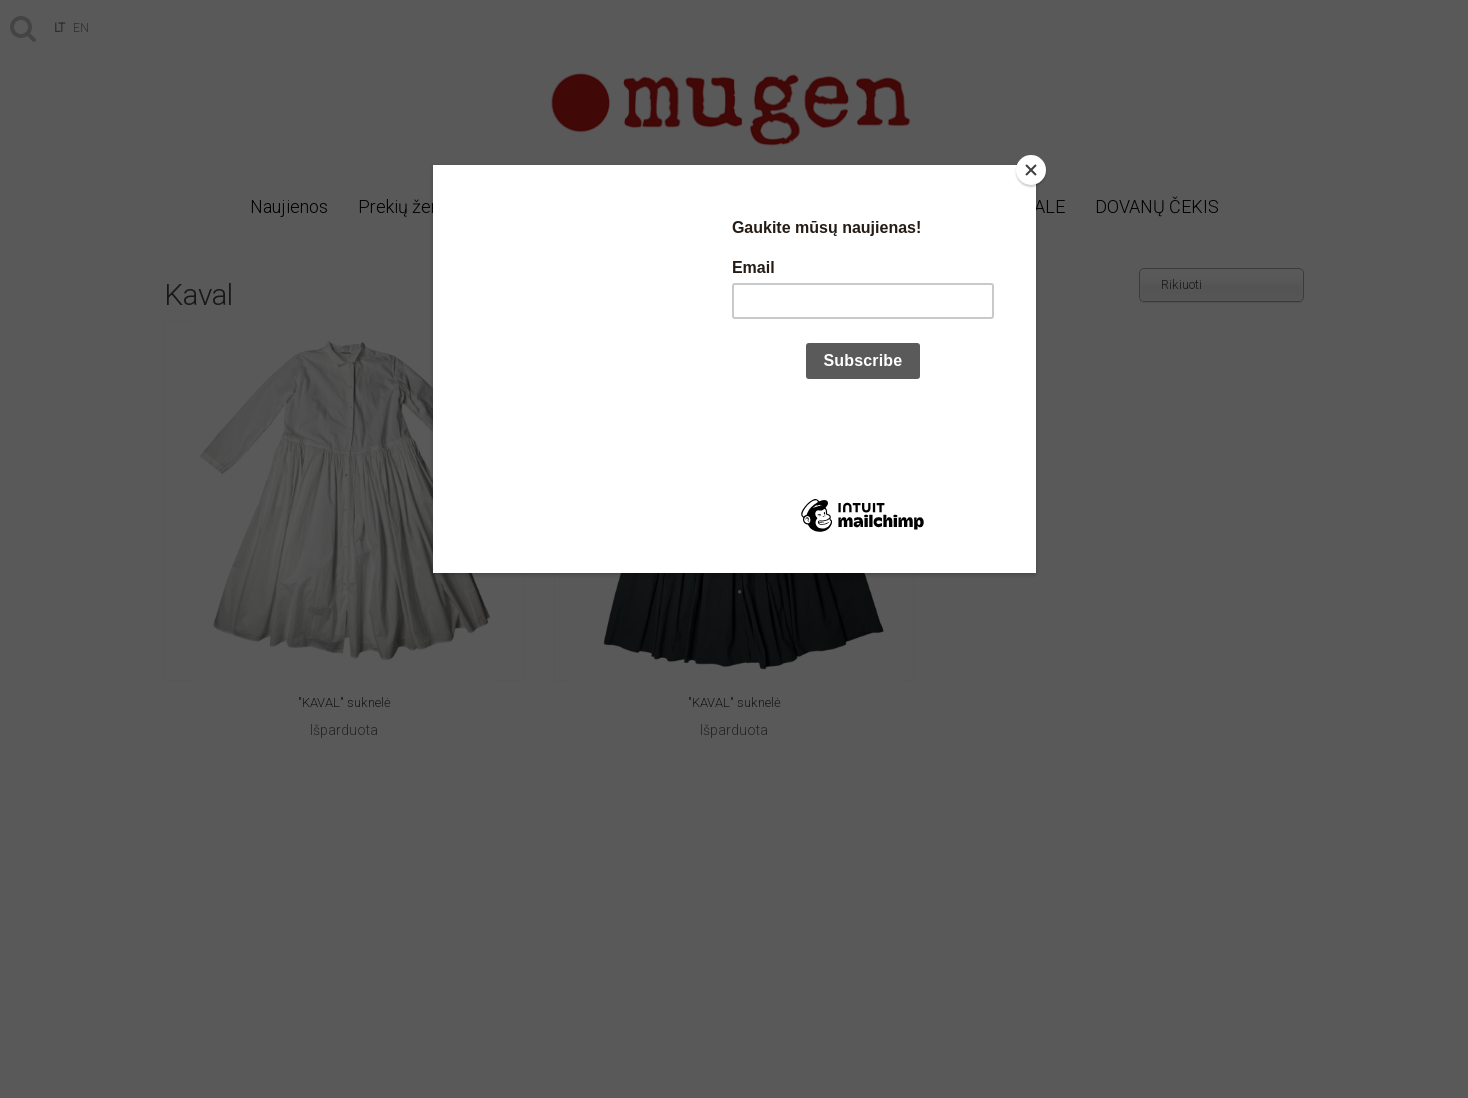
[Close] (1031, 170)
